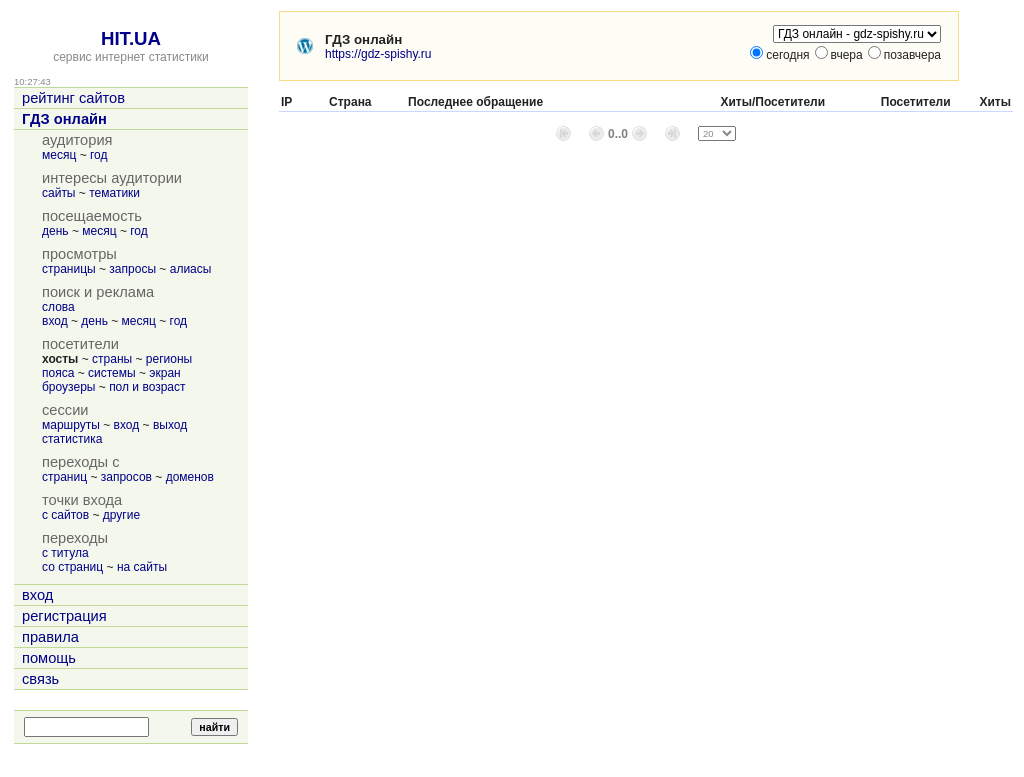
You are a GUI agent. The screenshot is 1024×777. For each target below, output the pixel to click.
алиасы (191, 269)
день (55, 231)
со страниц (72, 567)
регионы (169, 359)
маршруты (71, 425)
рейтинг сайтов (73, 98)
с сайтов (65, 515)
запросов (126, 477)
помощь (49, 658)
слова (58, 307)
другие (121, 515)
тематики (114, 193)
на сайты (142, 567)
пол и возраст (147, 387)
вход (55, 321)
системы (112, 373)
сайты (59, 193)
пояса (58, 373)
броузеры (68, 387)
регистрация (64, 616)
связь (40, 679)
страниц (64, 477)
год (99, 155)
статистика (72, 439)
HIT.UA (131, 38)
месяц (59, 155)
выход (170, 425)
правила (50, 637)
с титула (65, 553)
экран (164, 373)
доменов (190, 477)
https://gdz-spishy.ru (378, 54)
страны (112, 359)
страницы (69, 269)
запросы (132, 269)
